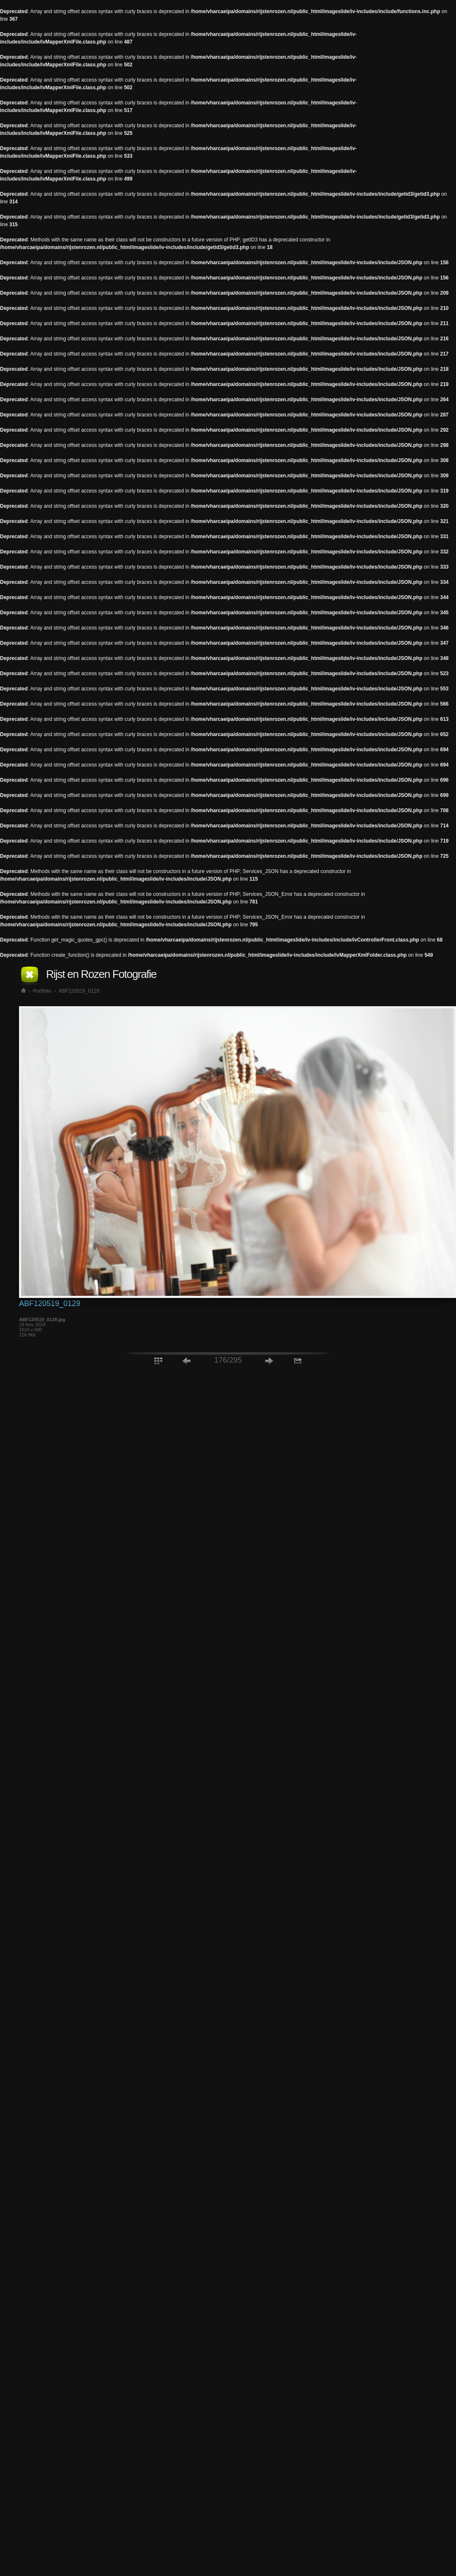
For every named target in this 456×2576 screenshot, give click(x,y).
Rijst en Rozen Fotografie (101, 974)
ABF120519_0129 (78, 991)
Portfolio (42, 991)
